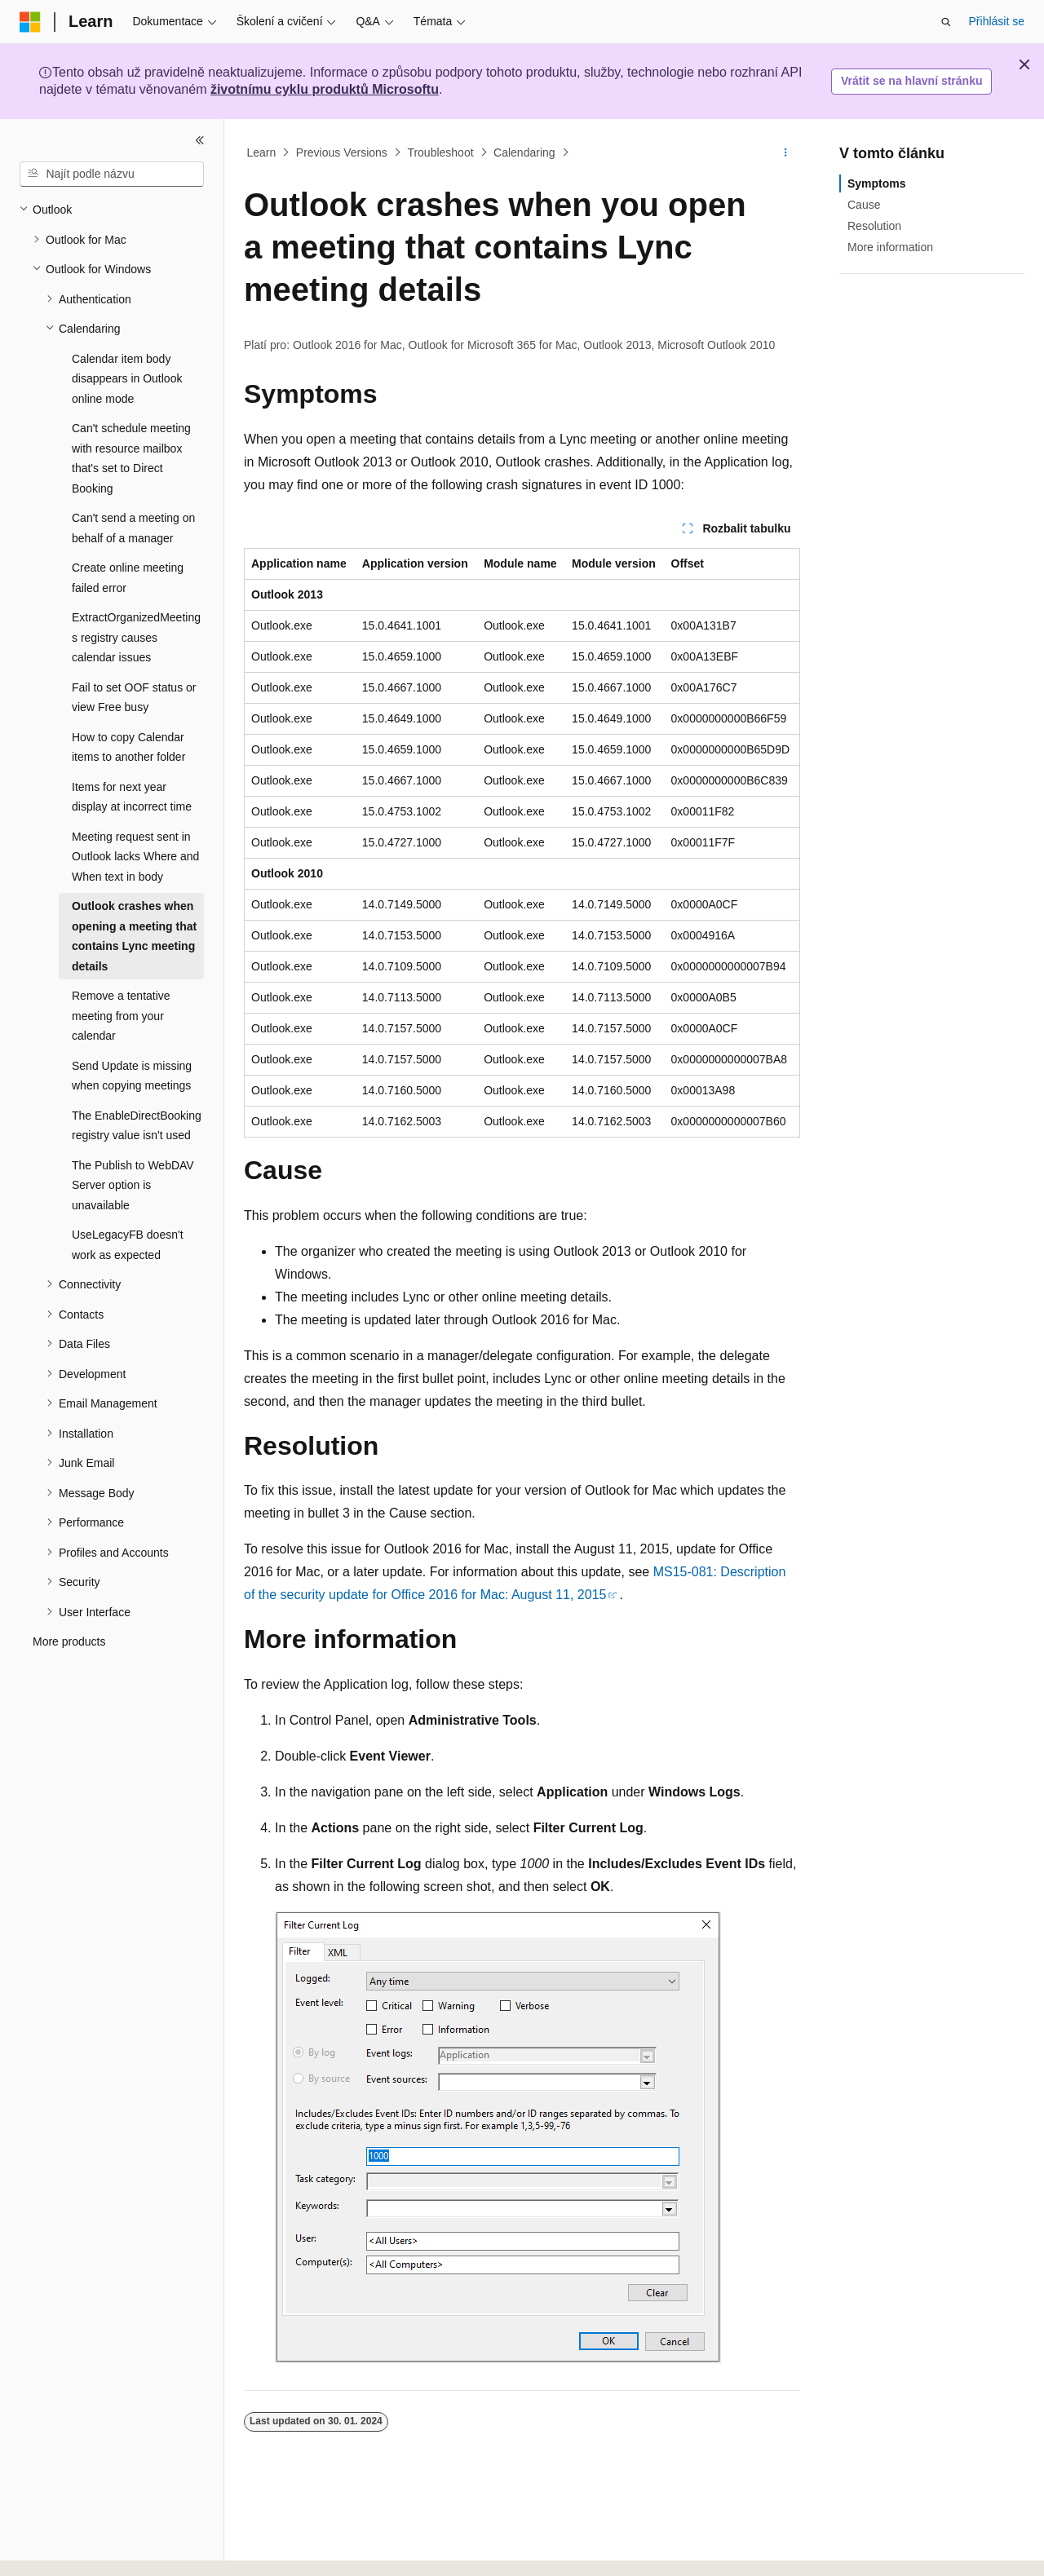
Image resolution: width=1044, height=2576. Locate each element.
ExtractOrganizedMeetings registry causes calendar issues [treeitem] (136, 637)
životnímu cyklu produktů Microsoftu (324, 89)
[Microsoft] (30, 22)
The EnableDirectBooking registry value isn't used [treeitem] (136, 1125)
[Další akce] (786, 152)
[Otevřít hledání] (946, 22)
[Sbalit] (200, 140)
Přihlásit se (996, 21)
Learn (261, 152)
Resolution (874, 225)
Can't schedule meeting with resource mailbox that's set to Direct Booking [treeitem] (131, 458)
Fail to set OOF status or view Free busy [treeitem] (134, 697)
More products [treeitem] (69, 1641)
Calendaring (524, 152)
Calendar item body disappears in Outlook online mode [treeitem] (127, 378)
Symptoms (876, 183)
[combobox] (112, 174)
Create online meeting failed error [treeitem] (128, 577)
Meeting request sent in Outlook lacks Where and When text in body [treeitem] (135, 856)
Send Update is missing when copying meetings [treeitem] (132, 1076)
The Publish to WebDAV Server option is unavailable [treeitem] (133, 1185)
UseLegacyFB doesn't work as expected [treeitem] (128, 1244)
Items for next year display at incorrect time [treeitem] (132, 797)
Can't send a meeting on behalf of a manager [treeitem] (133, 528)
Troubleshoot (440, 152)
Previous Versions (341, 152)
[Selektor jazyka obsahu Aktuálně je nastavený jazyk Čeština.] (56, 2549)
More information (890, 247)
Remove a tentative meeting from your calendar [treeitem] (121, 1015)
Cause (863, 204)
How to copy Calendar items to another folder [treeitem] (128, 747)
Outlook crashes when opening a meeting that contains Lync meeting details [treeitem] (134, 936)
